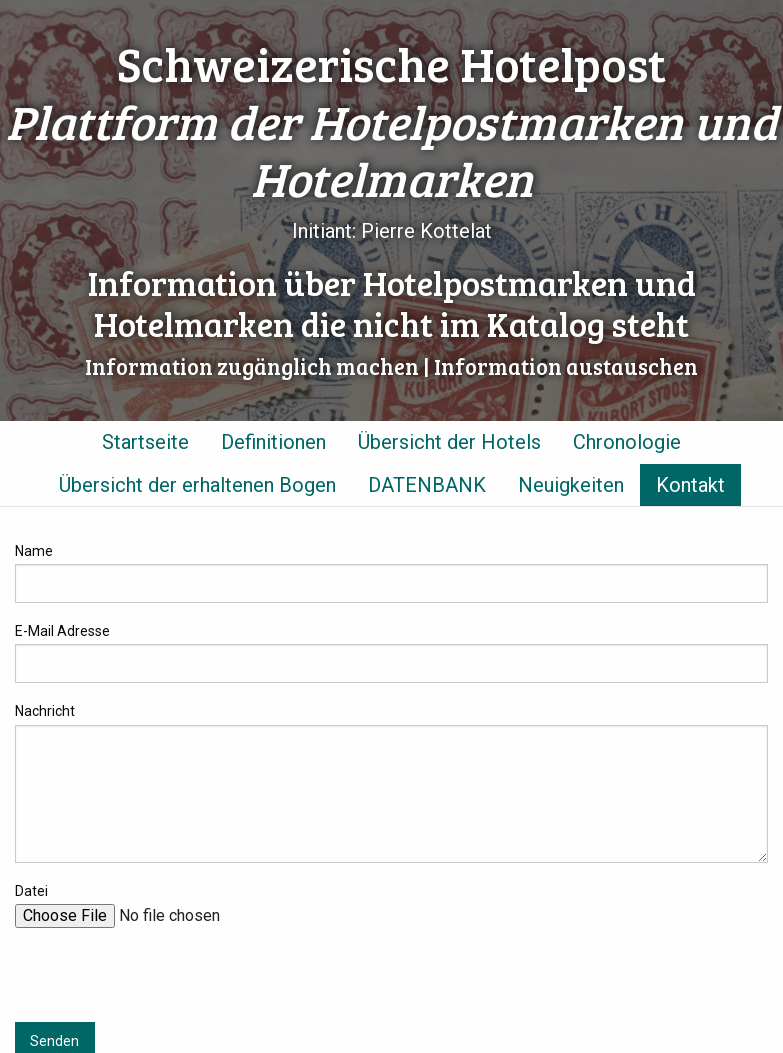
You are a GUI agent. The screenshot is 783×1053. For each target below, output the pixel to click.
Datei (31, 891)
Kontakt (690, 485)
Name (34, 551)
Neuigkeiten (571, 485)
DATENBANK (427, 485)
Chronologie (627, 442)
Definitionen (273, 442)
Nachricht (45, 711)
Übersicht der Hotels (449, 442)
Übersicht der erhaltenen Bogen (197, 485)
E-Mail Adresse (62, 631)
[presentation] (167, 983)
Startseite (145, 442)
